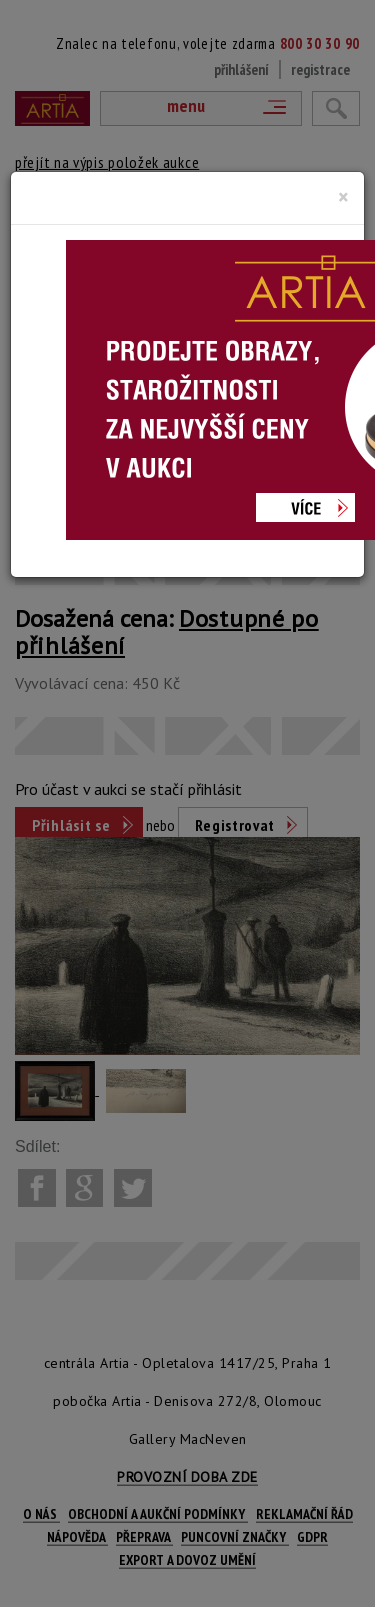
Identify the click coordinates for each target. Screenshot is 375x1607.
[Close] (343, 197)
